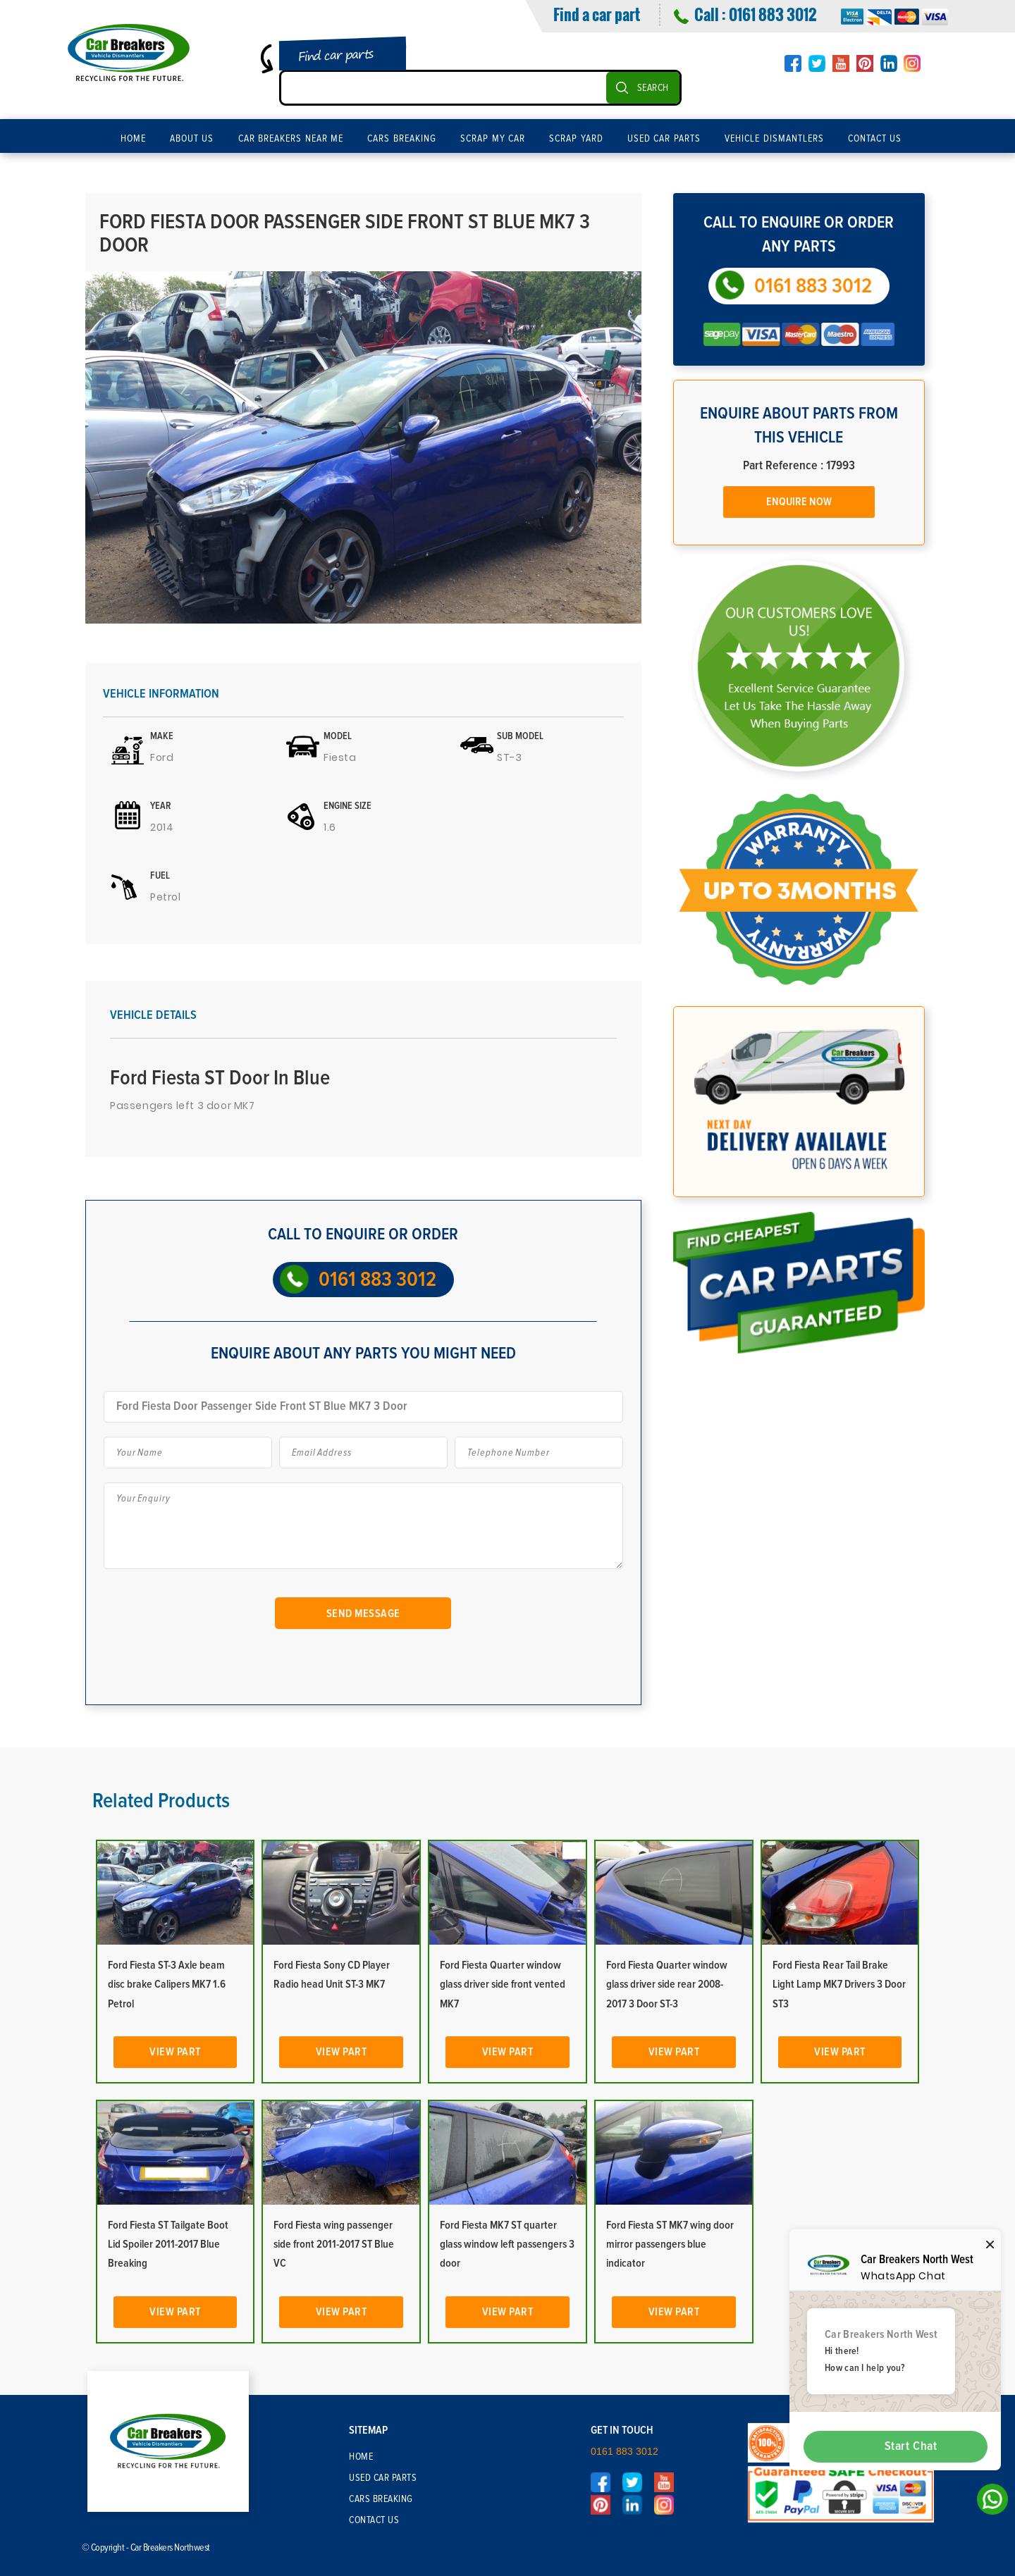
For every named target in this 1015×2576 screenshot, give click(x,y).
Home (133, 139)
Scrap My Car (492, 139)
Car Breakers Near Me (291, 139)
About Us (192, 139)
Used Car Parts (664, 139)
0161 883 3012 (772, 14)
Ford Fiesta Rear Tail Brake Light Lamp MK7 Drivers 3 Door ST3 (839, 1984)
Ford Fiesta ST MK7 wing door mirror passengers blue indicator (670, 2244)
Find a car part (596, 14)
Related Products (161, 1801)
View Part (175, 2051)
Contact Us (875, 139)
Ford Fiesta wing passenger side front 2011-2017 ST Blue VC (333, 2244)
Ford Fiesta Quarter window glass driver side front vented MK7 (502, 1984)
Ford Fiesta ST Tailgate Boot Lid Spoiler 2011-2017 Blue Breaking (168, 2244)
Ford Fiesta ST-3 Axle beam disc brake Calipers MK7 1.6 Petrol (167, 1984)
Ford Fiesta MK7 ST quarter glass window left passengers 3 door (507, 2244)
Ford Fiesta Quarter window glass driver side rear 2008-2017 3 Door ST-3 (666, 1984)
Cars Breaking (401, 139)
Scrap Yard (576, 139)
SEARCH (653, 88)
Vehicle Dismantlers (774, 139)
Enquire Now (799, 501)
